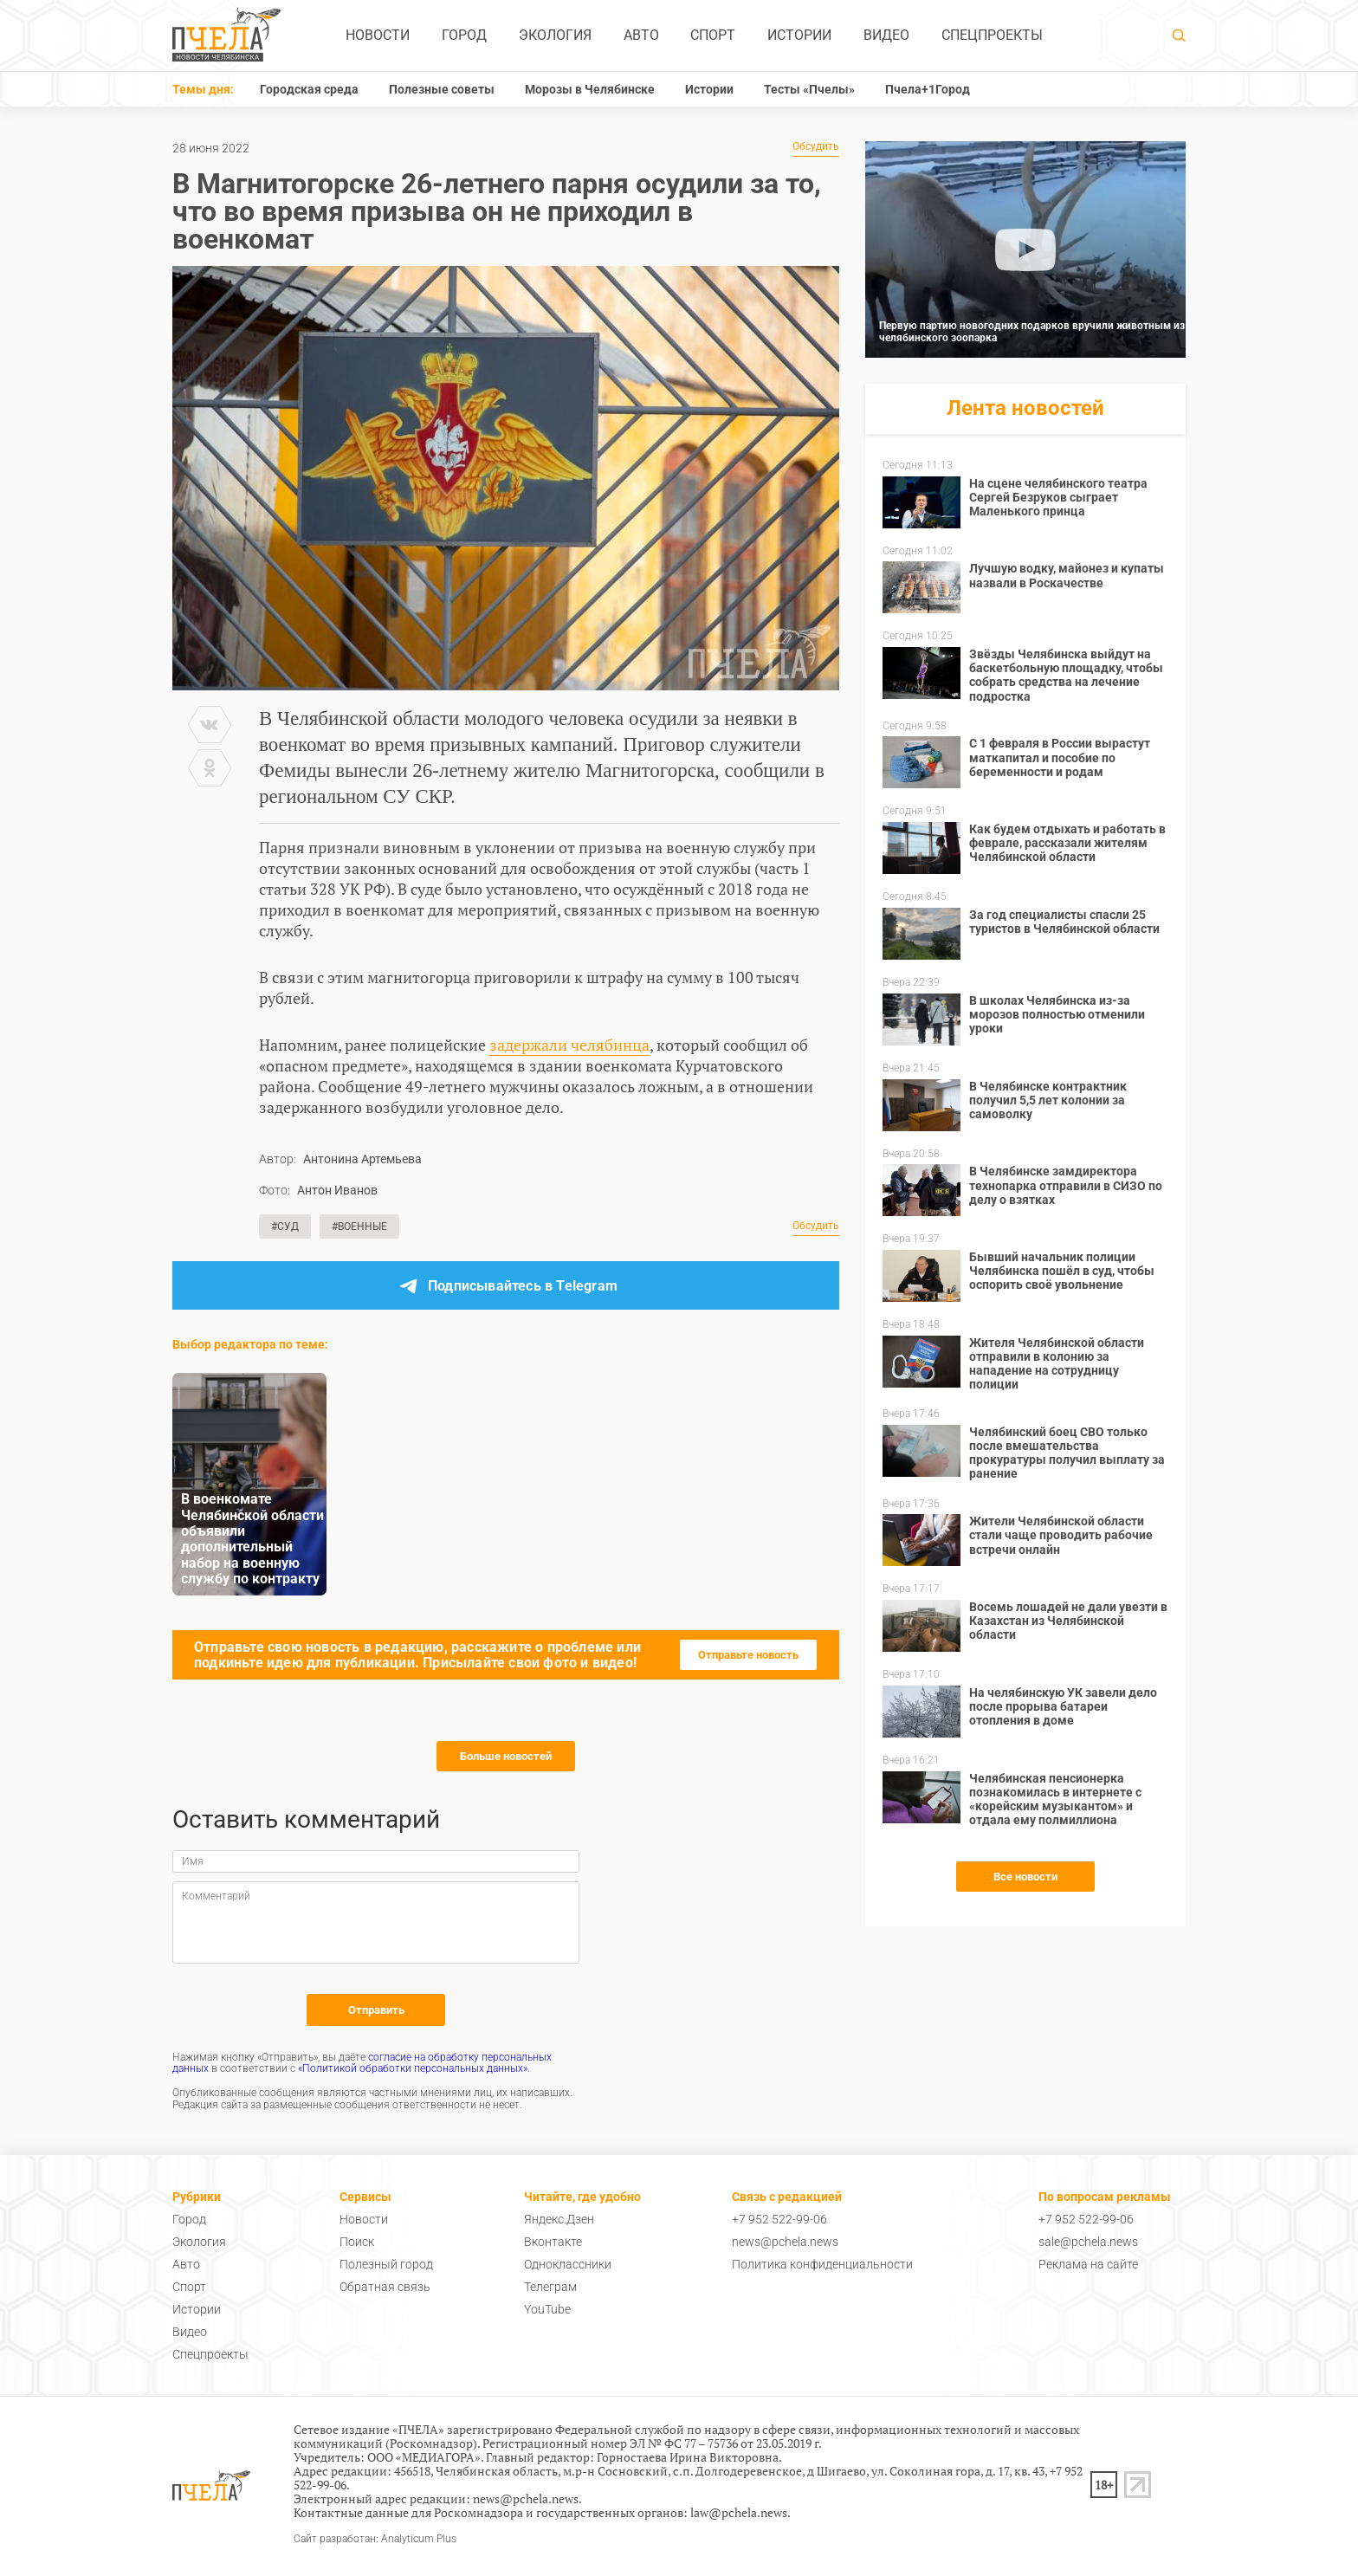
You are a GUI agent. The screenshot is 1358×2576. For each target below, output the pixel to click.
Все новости (1025, 1876)
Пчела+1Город (927, 89)
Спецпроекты (992, 35)
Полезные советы (442, 89)
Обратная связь (385, 2287)
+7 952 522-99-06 (779, 2219)
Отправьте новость (748, 1654)
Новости (378, 35)
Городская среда (309, 89)
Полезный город (386, 2264)
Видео (886, 35)
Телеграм (550, 2287)
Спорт (712, 35)
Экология (555, 35)
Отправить (376, 2009)
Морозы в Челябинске (590, 89)
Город (464, 35)
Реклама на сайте (1088, 2264)
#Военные (359, 1226)
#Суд (285, 1226)
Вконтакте (553, 2242)
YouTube (547, 2309)
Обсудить (815, 146)
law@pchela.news (738, 2512)
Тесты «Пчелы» (809, 89)
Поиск (357, 2242)
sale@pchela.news (1088, 2242)
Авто (641, 35)
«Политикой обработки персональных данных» (412, 2068)
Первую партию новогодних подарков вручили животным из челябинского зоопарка (1032, 332)
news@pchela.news (785, 2242)
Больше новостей (506, 1756)
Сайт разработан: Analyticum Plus (375, 2539)
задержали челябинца (569, 1044)
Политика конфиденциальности (822, 2264)
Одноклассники (567, 2264)
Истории (799, 35)
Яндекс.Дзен (559, 2219)
